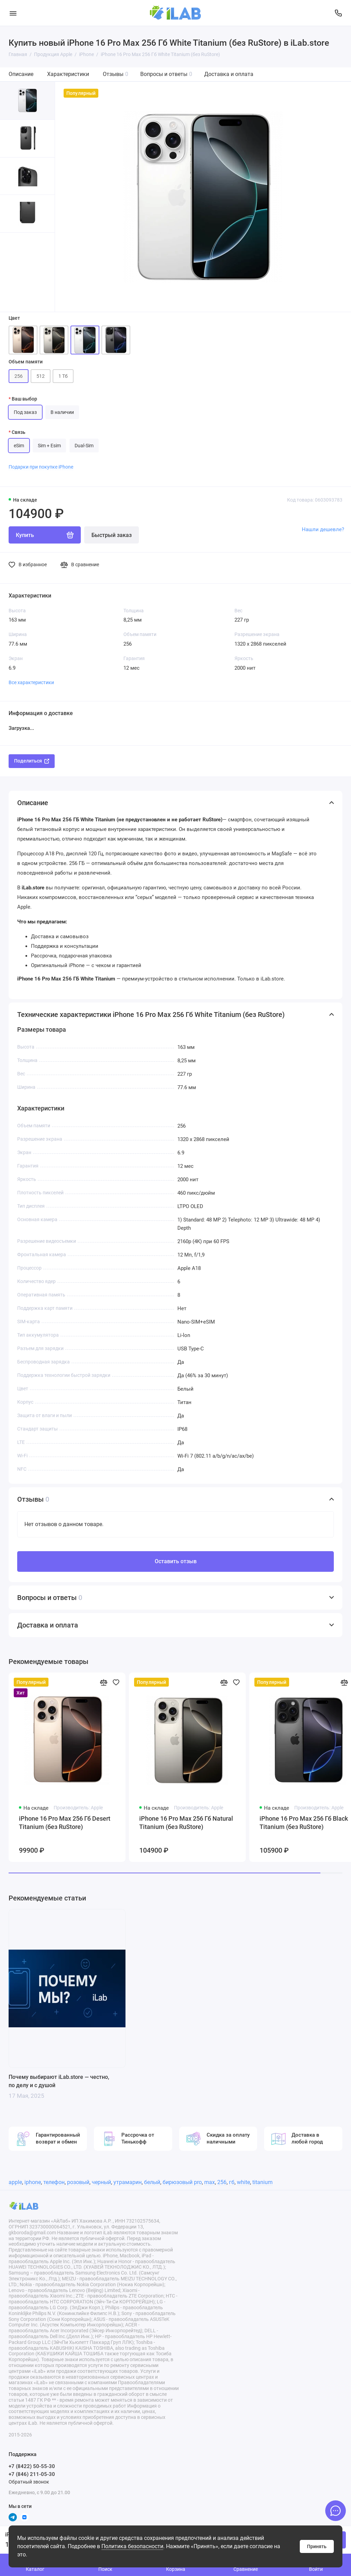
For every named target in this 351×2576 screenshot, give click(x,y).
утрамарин (127, 2182)
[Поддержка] (338, 13)
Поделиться (31, 761)
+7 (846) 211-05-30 (32, 2474)
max (209, 2182)
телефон (54, 2182)
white (243, 2182)
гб (231, 2182)
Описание (21, 74)
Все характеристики (31, 682)
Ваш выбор (24, 399)
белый (152, 2182)
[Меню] (13, 13)
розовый (78, 2182)
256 (222, 2182)
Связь (18, 432)
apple (15, 2182)
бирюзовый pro (182, 2182)
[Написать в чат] (335, 2510)
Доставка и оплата (228, 74)
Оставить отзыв (176, 1561)
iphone (32, 2182)
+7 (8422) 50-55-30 (32, 2466)
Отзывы (115, 74)
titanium (262, 2182)
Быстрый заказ (111, 535)
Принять (317, 2546)
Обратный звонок (29, 2482)
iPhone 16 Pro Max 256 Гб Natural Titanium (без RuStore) (186, 1822)
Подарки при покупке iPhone (41, 467)
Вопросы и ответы (166, 74)
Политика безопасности (132, 2546)
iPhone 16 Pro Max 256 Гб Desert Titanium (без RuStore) (64, 1822)
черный (101, 2182)
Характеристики (68, 74)
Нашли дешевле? (323, 529)
